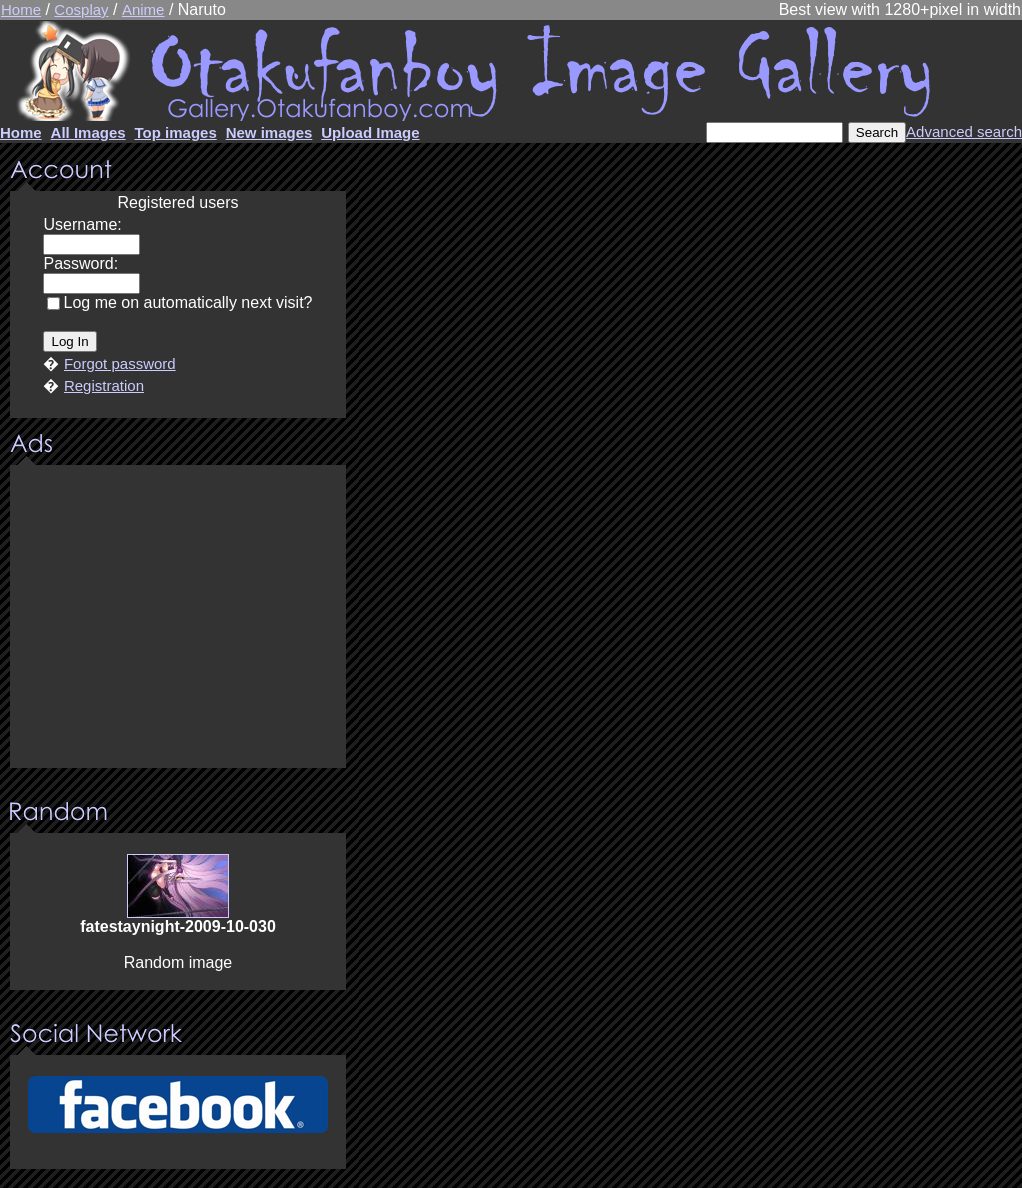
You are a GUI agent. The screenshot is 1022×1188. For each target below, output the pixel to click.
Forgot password (120, 363)
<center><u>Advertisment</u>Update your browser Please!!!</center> (178, 618)
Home (21, 9)
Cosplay (81, 9)
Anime (143, 9)
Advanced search (964, 131)
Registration (104, 385)
